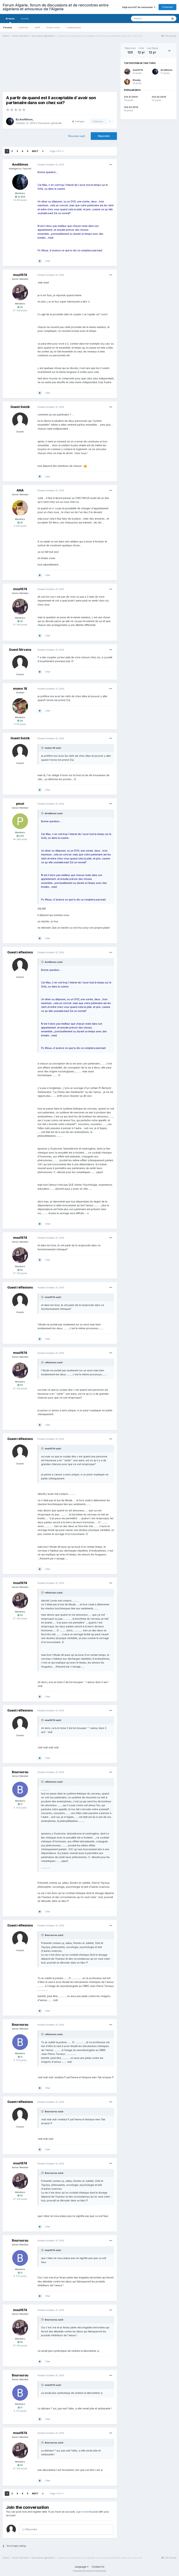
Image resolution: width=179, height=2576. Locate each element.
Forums (7, 27)
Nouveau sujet (76, 135)
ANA (20, 490)
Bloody (137, 80)
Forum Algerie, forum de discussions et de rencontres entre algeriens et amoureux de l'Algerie (55, 7)
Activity (25, 18)
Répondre (104, 135)
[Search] (150, 18)
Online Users (53, 27)
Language (81, 2566)
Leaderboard (73, 27)
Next (35, 151)
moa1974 (20, 275)
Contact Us (98, 2566)
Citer (47, 261)
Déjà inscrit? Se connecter (138, 7)
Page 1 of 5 (57, 151)
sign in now (82, 2511)
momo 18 (20, 688)
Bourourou (20, 1772)
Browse (10, 20)
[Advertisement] (43, 67)
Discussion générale (50, 123)
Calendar (23, 27)
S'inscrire (167, 7)
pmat (20, 803)
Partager (78, 121)
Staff (37, 27)
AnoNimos (26, 119)
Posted (51, 164)
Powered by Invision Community (89, 2571)
